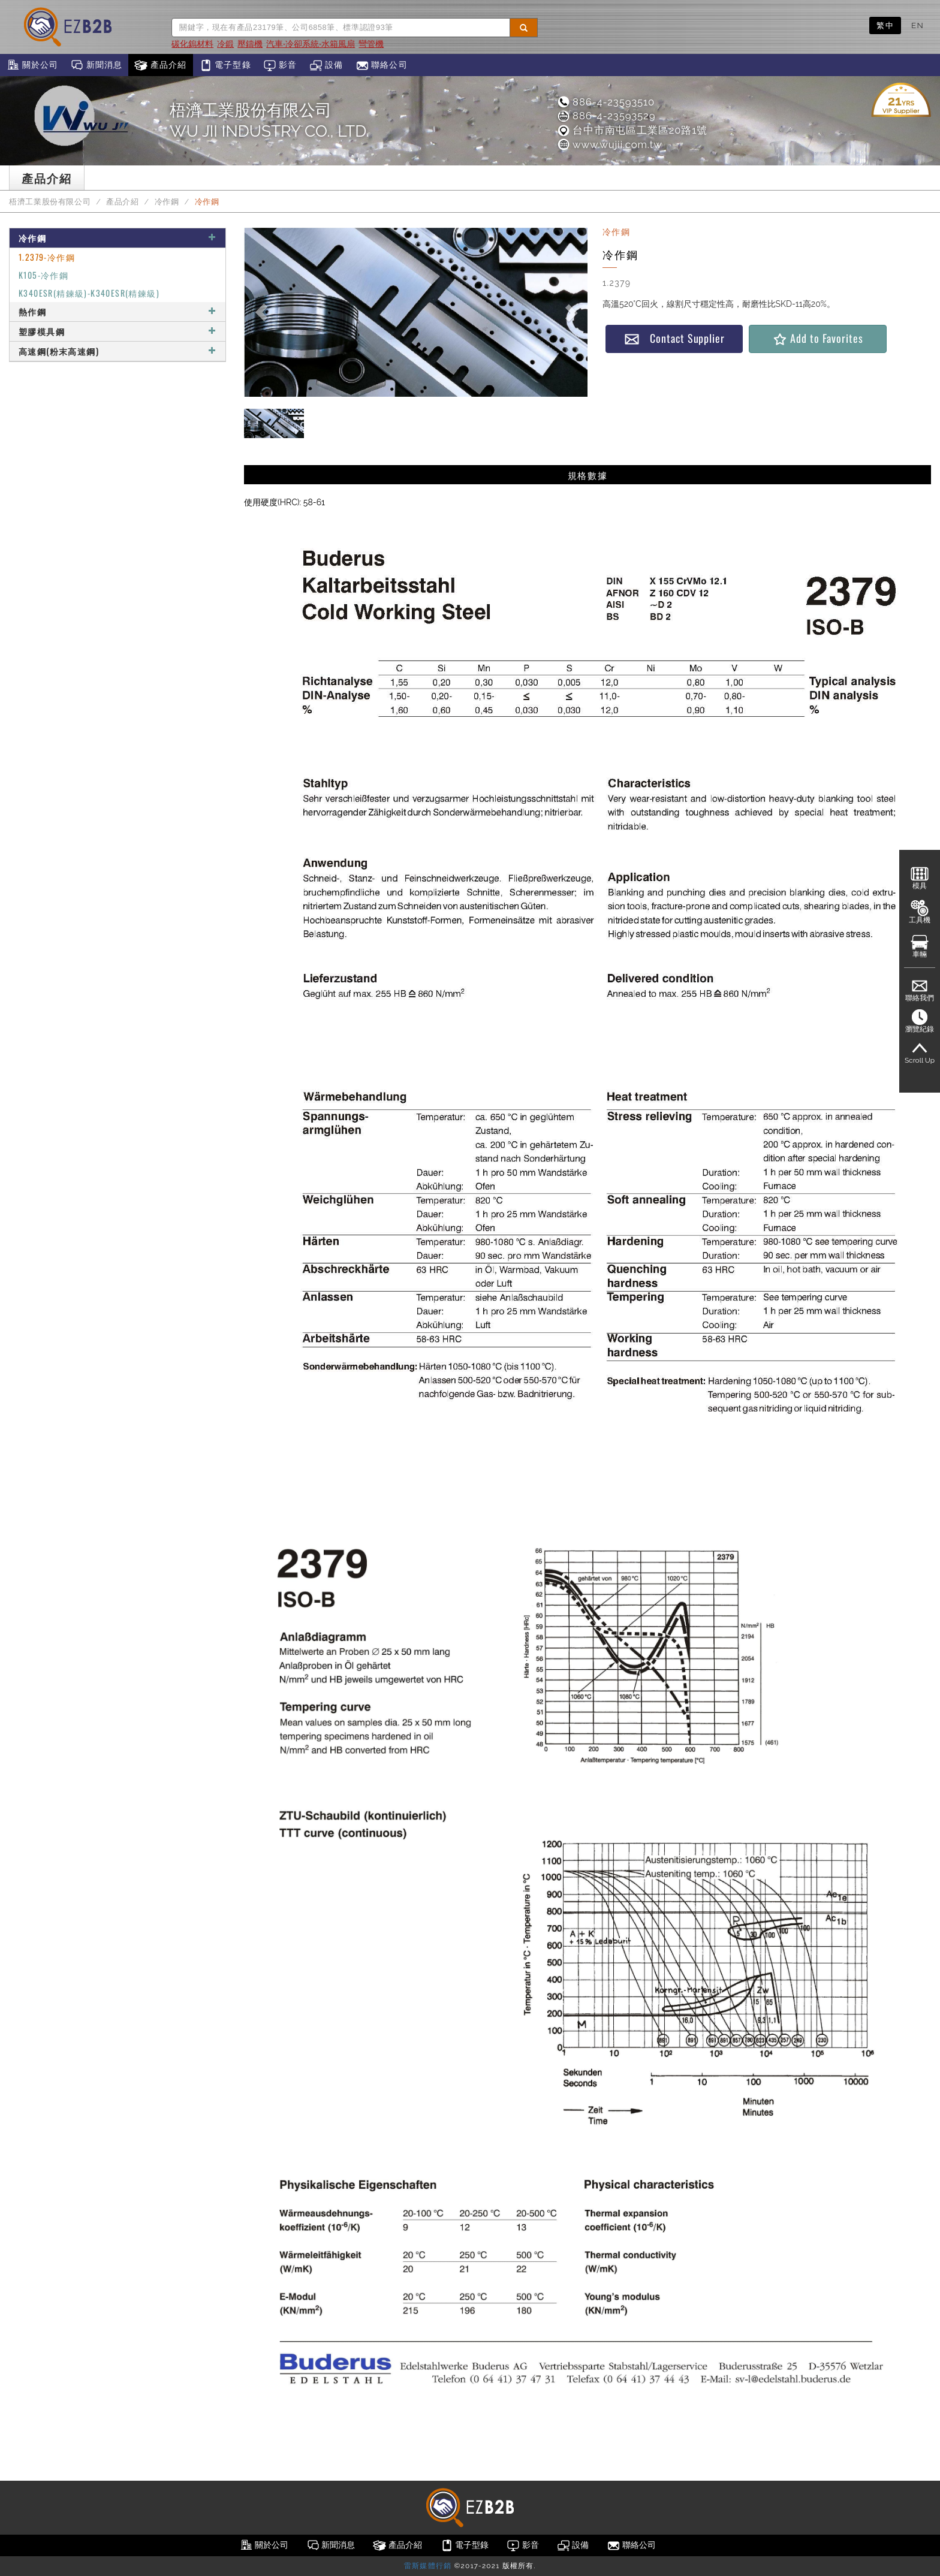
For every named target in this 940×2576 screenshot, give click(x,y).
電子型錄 (225, 65)
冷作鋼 (167, 201)
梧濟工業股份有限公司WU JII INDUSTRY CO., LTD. (269, 120)
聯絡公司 (381, 65)
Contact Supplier (674, 338)
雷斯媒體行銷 (427, 2566)
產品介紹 (160, 65)
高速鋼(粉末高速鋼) (117, 351)
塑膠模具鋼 (117, 331)
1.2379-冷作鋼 (47, 257)
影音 (280, 65)
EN (917, 25)
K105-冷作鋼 (43, 275)
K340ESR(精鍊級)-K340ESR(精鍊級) (89, 292)
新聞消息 (96, 65)
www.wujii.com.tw (609, 144)
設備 (326, 65)
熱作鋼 (117, 311)
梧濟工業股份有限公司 (50, 201)
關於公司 (32, 65)
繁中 (885, 25)
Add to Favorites (817, 338)
